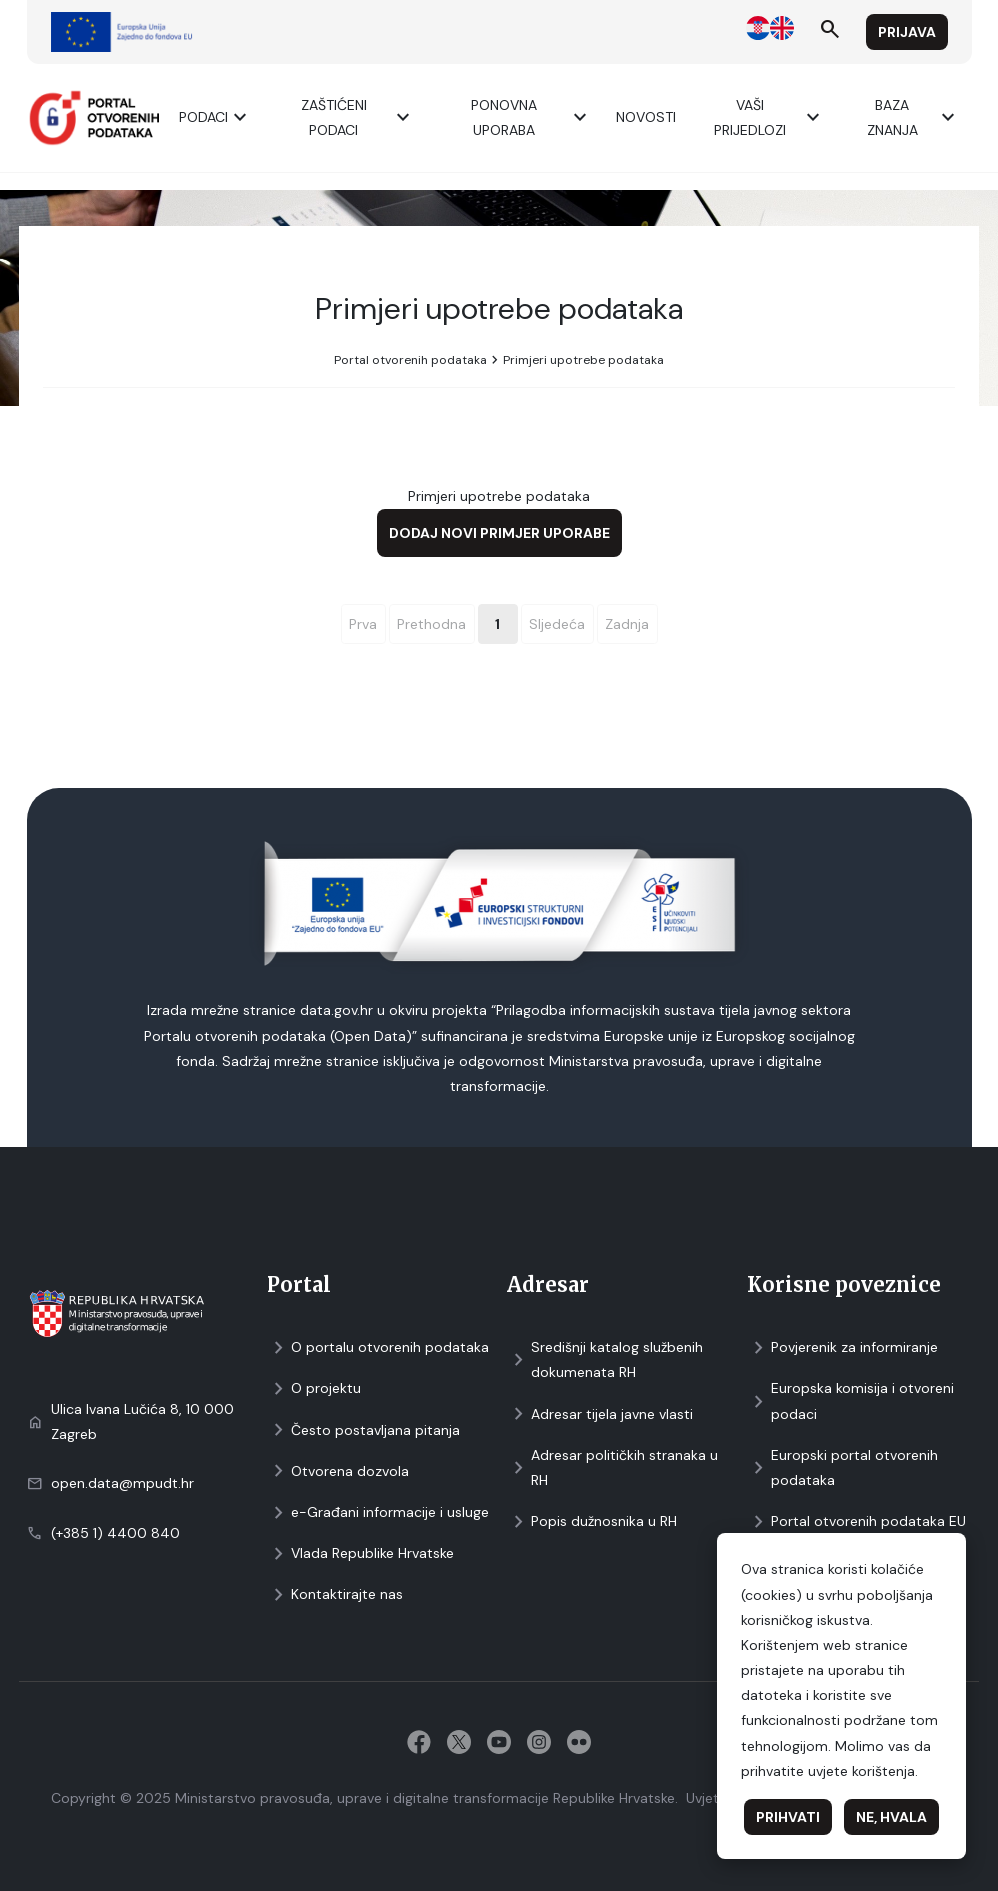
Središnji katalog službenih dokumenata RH (605, 1359)
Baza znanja (913, 117)
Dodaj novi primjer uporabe (499, 533)
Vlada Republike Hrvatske (360, 1553)
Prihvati (788, 1817)
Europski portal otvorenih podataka (842, 1467)
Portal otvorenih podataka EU (856, 1521)
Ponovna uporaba (531, 117)
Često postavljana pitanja (363, 1430)
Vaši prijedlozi (769, 117)
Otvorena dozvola (338, 1471)
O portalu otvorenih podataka (378, 1347)
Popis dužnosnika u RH (592, 1521)
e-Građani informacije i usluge (378, 1512)
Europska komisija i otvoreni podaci (850, 1400)
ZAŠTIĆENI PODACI (358, 117)
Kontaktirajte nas (335, 1594)
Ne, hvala (891, 1817)
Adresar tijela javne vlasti (600, 1414)
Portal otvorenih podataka (410, 360)
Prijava (907, 32)
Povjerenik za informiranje (842, 1347)
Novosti (646, 117)
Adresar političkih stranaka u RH (612, 1467)
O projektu (314, 1388)
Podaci (215, 117)
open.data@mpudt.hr (122, 1483)
